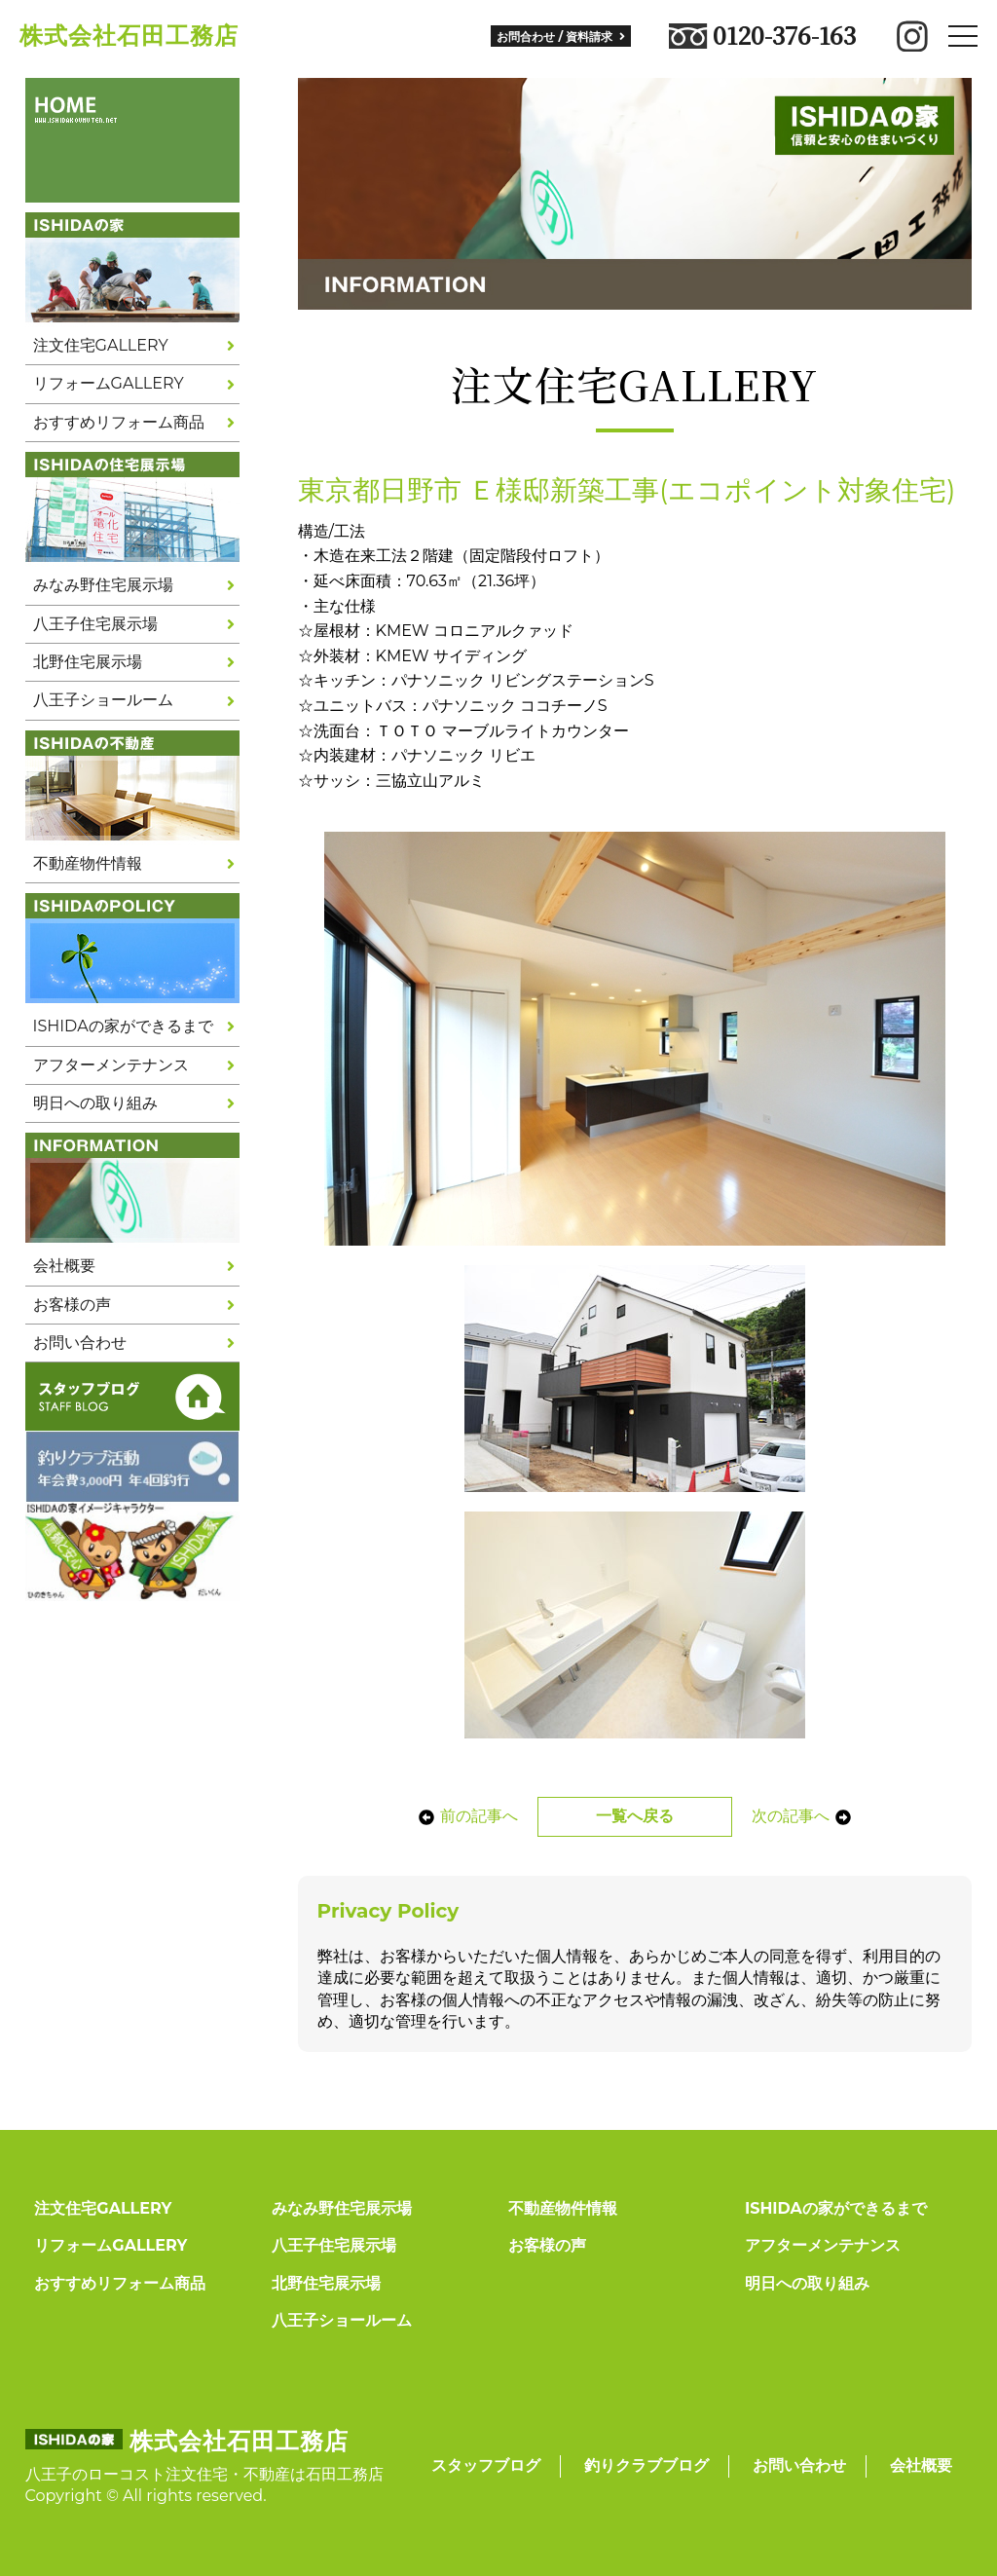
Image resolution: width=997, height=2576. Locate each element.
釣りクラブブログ (646, 2465)
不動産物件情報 (87, 863)
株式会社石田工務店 (129, 35)
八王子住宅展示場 (95, 624)
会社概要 (64, 1265)
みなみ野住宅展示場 (103, 585)
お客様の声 (72, 1304)
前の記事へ (467, 1816)
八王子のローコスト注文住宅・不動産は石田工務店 (204, 2474)
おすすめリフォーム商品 (118, 422)
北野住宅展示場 (87, 662)
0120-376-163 (762, 35)
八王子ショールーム (103, 700)
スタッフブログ (485, 2465)
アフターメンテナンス (111, 1065)
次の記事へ (802, 1816)
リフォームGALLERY (108, 383)
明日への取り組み (95, 1103)
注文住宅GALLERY (100, 345)
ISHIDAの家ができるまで (123, 1026)
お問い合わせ (80, 1342)
